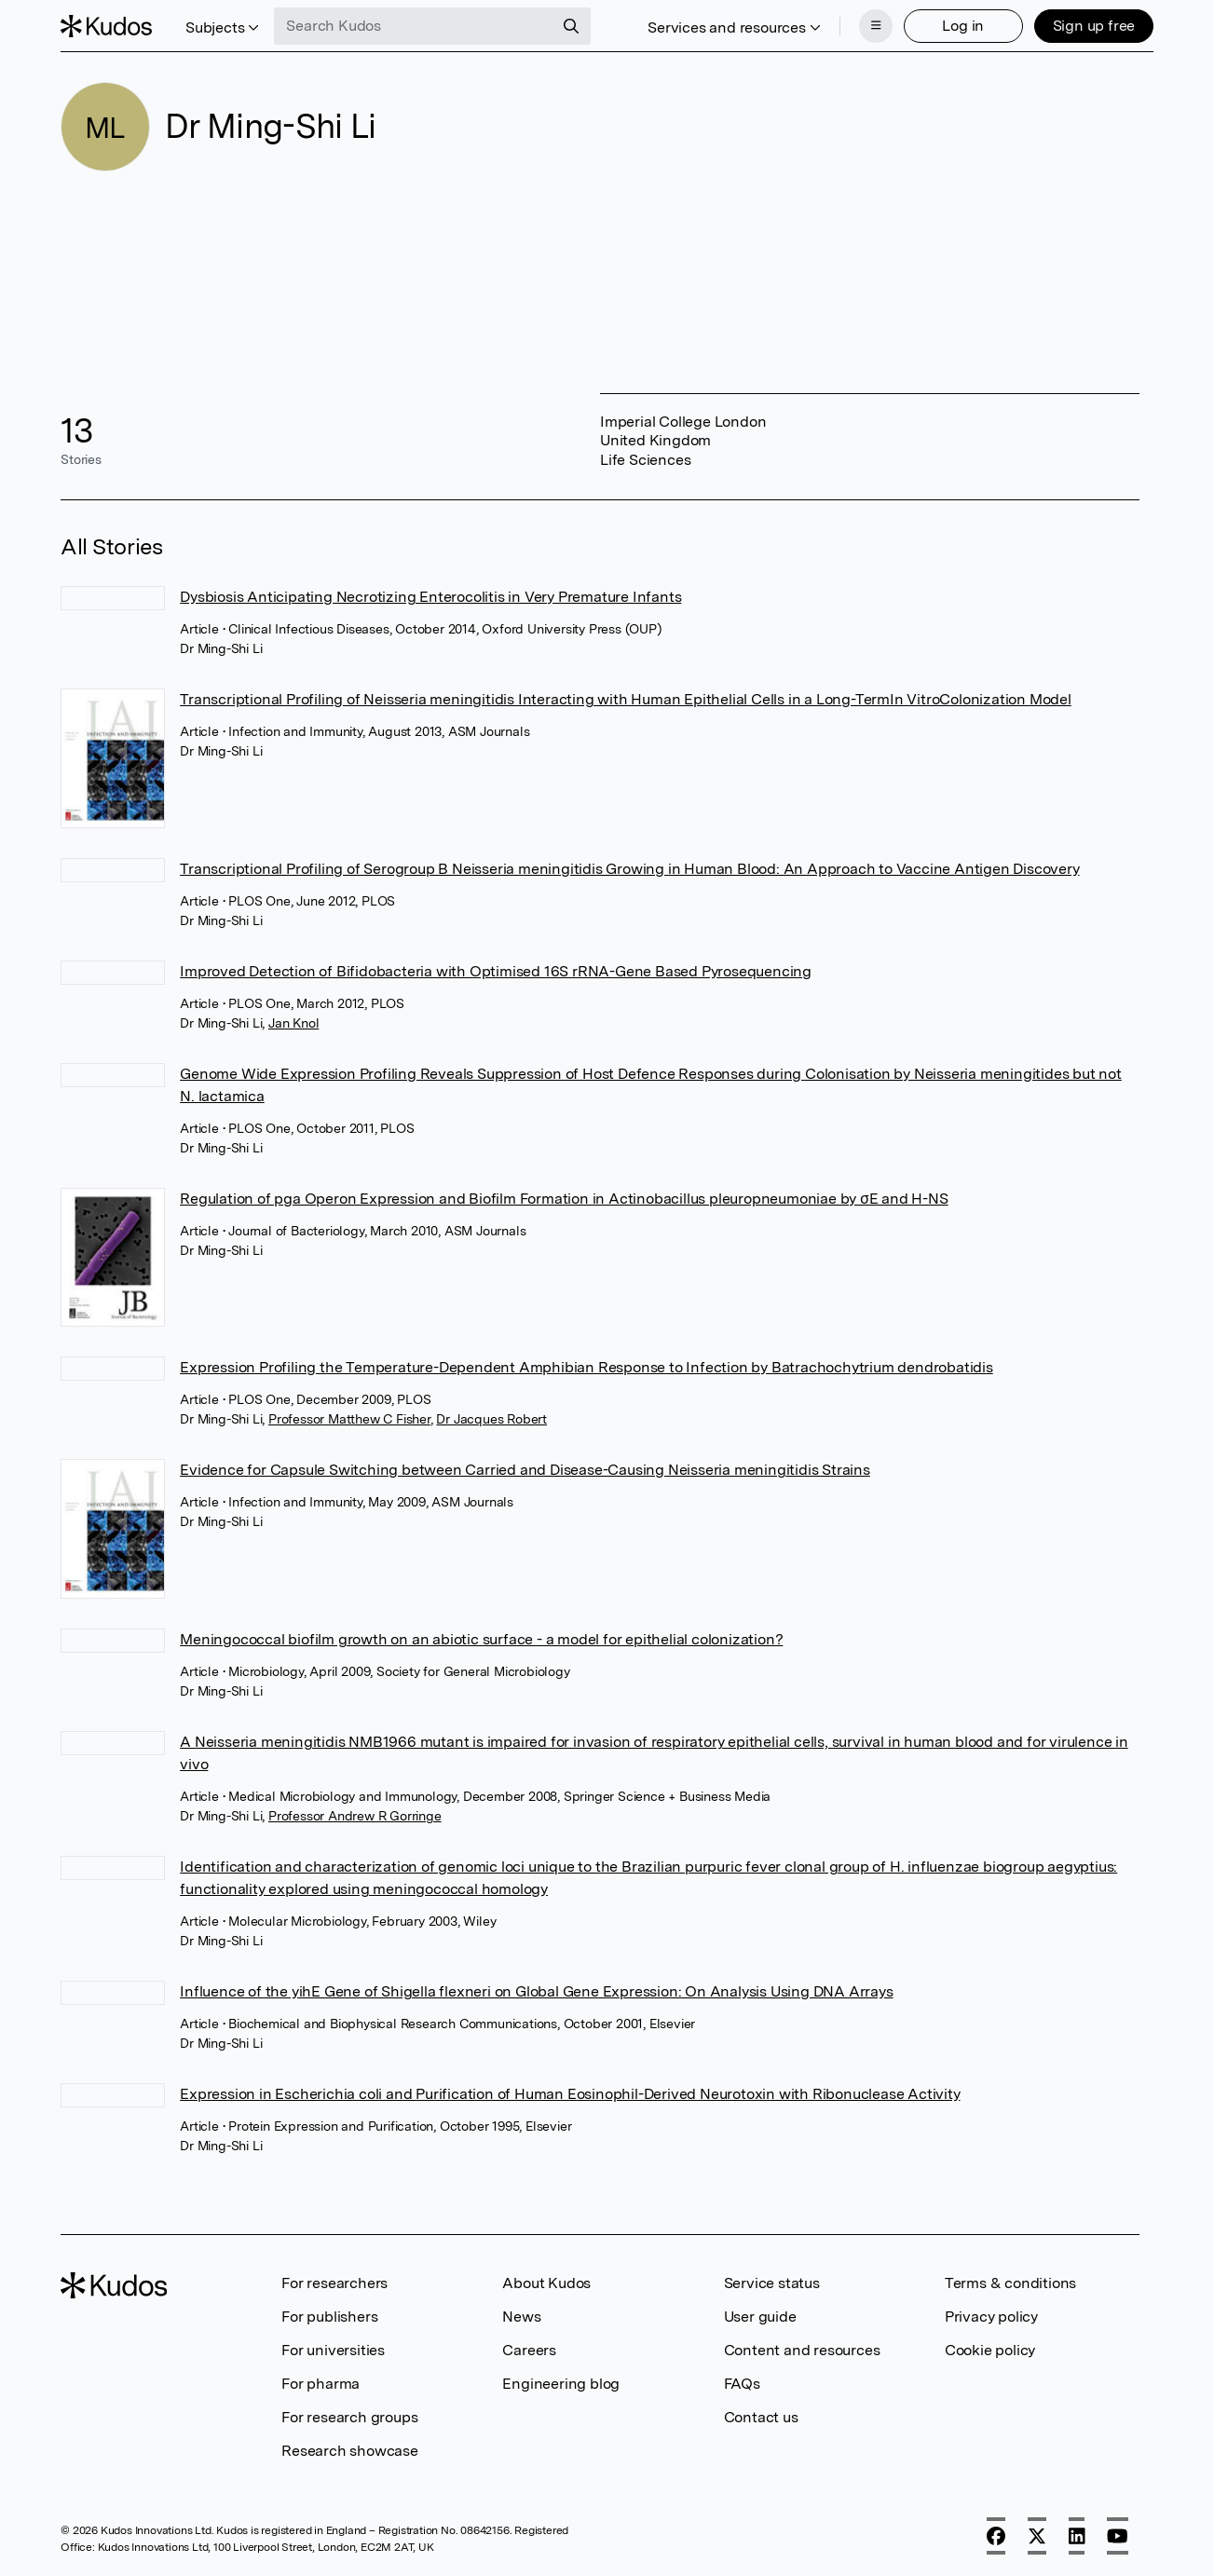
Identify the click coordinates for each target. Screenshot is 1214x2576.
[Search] (571, 26)
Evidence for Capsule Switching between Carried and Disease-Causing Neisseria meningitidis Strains (525, 1470)
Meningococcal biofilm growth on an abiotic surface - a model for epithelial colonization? (481, 1639)
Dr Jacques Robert (491, 1418)
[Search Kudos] (413, 26)
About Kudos (546, 2283)
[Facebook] (996, 2536)
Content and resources (802, 2350)
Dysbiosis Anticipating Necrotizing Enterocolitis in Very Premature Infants (430, 597)
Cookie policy (990, 2350)
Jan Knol (293, 1022)
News (521, 2316)
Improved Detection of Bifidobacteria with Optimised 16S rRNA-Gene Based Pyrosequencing (496, 971)
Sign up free (1094, 25)
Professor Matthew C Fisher (349, 1418)
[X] (1037, 2536)
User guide (760, 2316)
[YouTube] (1117, 2536)
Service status (772, 2283)
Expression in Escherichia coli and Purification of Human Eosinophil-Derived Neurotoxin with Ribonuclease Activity (570, 2094)
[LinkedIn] (1077, 2536)
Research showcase (349, 2451)
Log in (963, 25)
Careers (529, 2350)
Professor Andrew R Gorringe (355, 1815)
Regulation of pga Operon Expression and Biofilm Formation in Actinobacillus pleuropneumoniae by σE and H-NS (564, 1198)
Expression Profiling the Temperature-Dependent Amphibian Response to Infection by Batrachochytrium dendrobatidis (586, 1367)
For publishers (329, 2316)
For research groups (349, 2417)
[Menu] (876, 26)
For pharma (320, 2383)
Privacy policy (991, 2316)
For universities (333, 2350)
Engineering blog (561, 2383)
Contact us (761, 2417)
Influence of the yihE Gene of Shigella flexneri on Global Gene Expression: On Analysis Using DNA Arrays (536, 1991)
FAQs (742, 2383)
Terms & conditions (1010, 2283)
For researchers (334, 2283)
